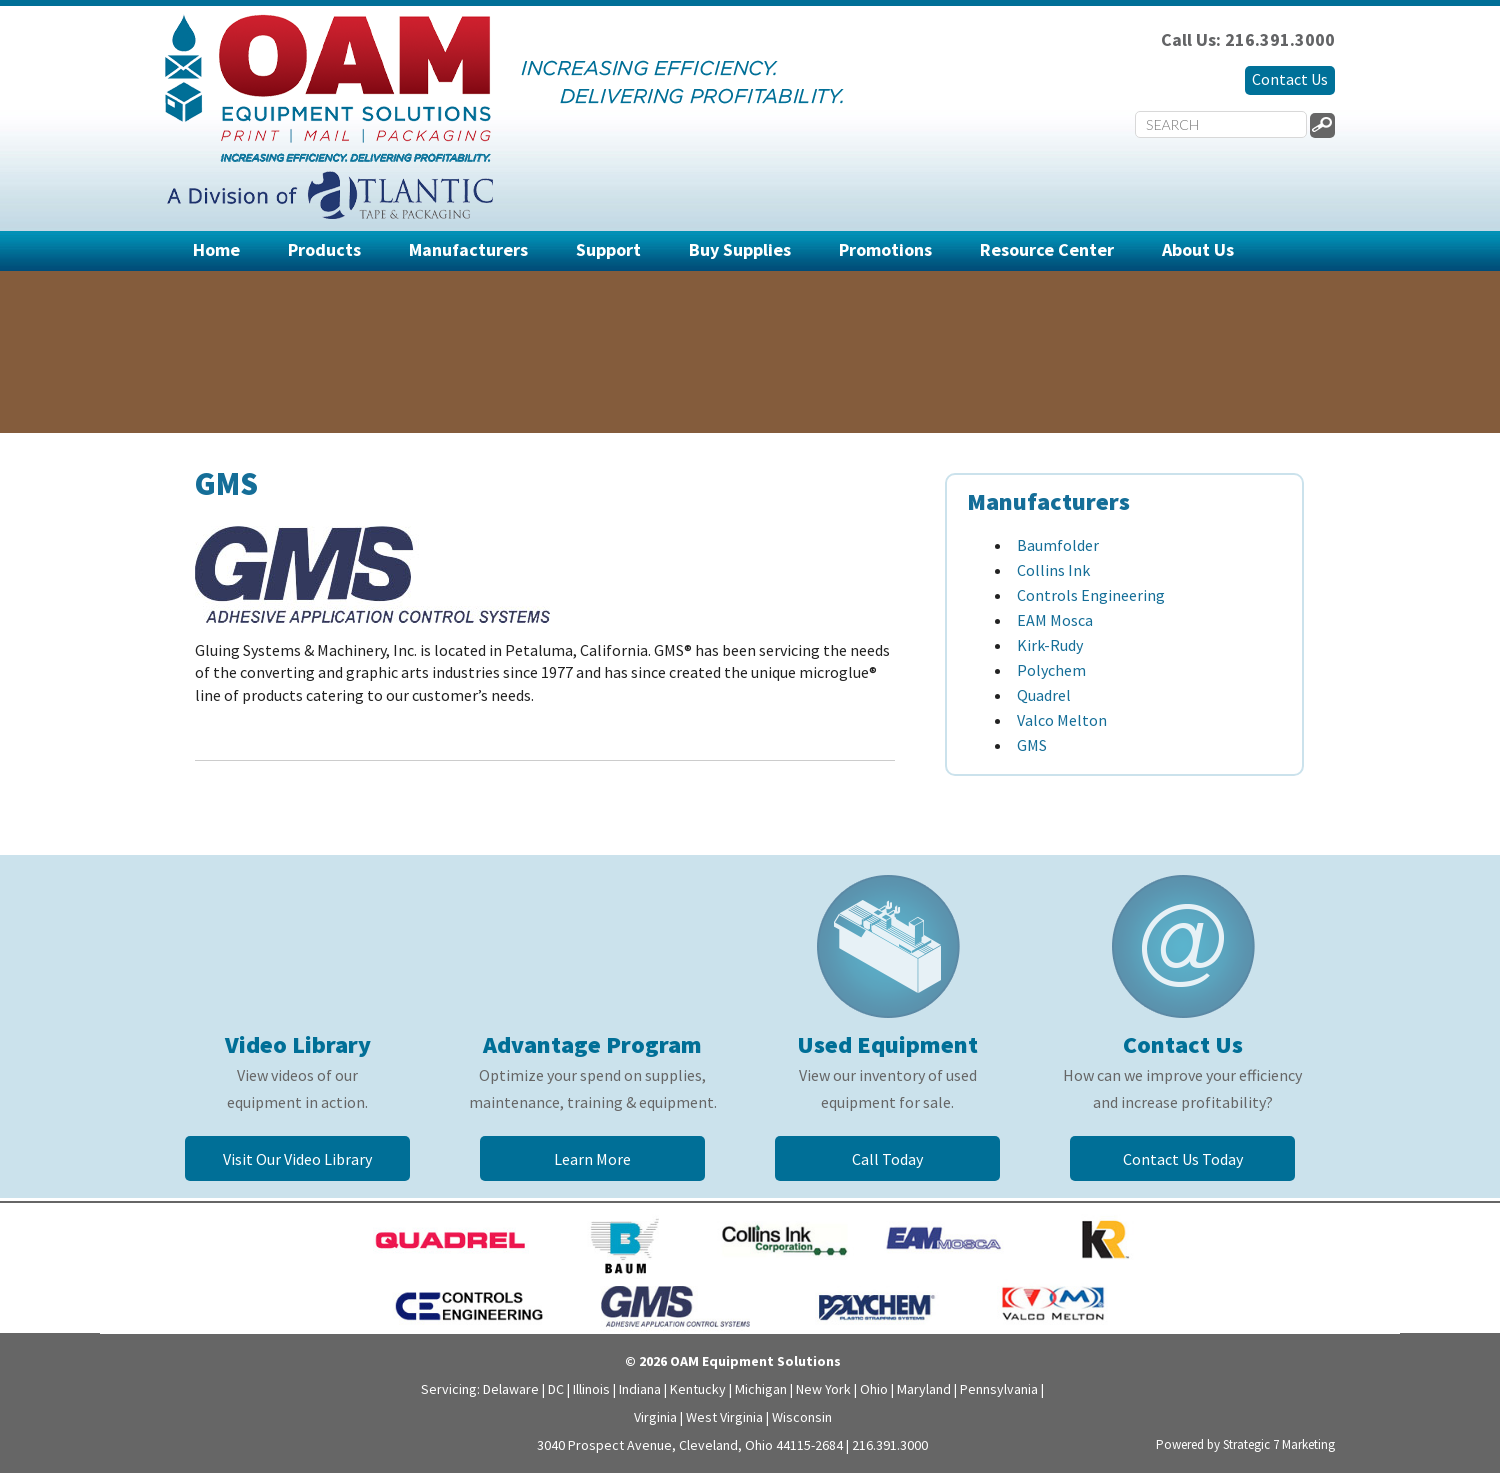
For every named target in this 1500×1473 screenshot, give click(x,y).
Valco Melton (1062, 720)
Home (216, 249)
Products (324, 249)
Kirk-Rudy (1050, 645)
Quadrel (1044, 695)
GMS (1032, 745)
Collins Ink (1053, 570)
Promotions (885, 249)
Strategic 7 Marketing (1279, 1444)
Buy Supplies (740, 249)
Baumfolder (1058, 545)
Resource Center (1047, 249)
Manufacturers (468, 249)
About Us (1198, 249)
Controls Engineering (1091, 595)
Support (608, 249)
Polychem (1051, 670)
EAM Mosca (1055, 620)
